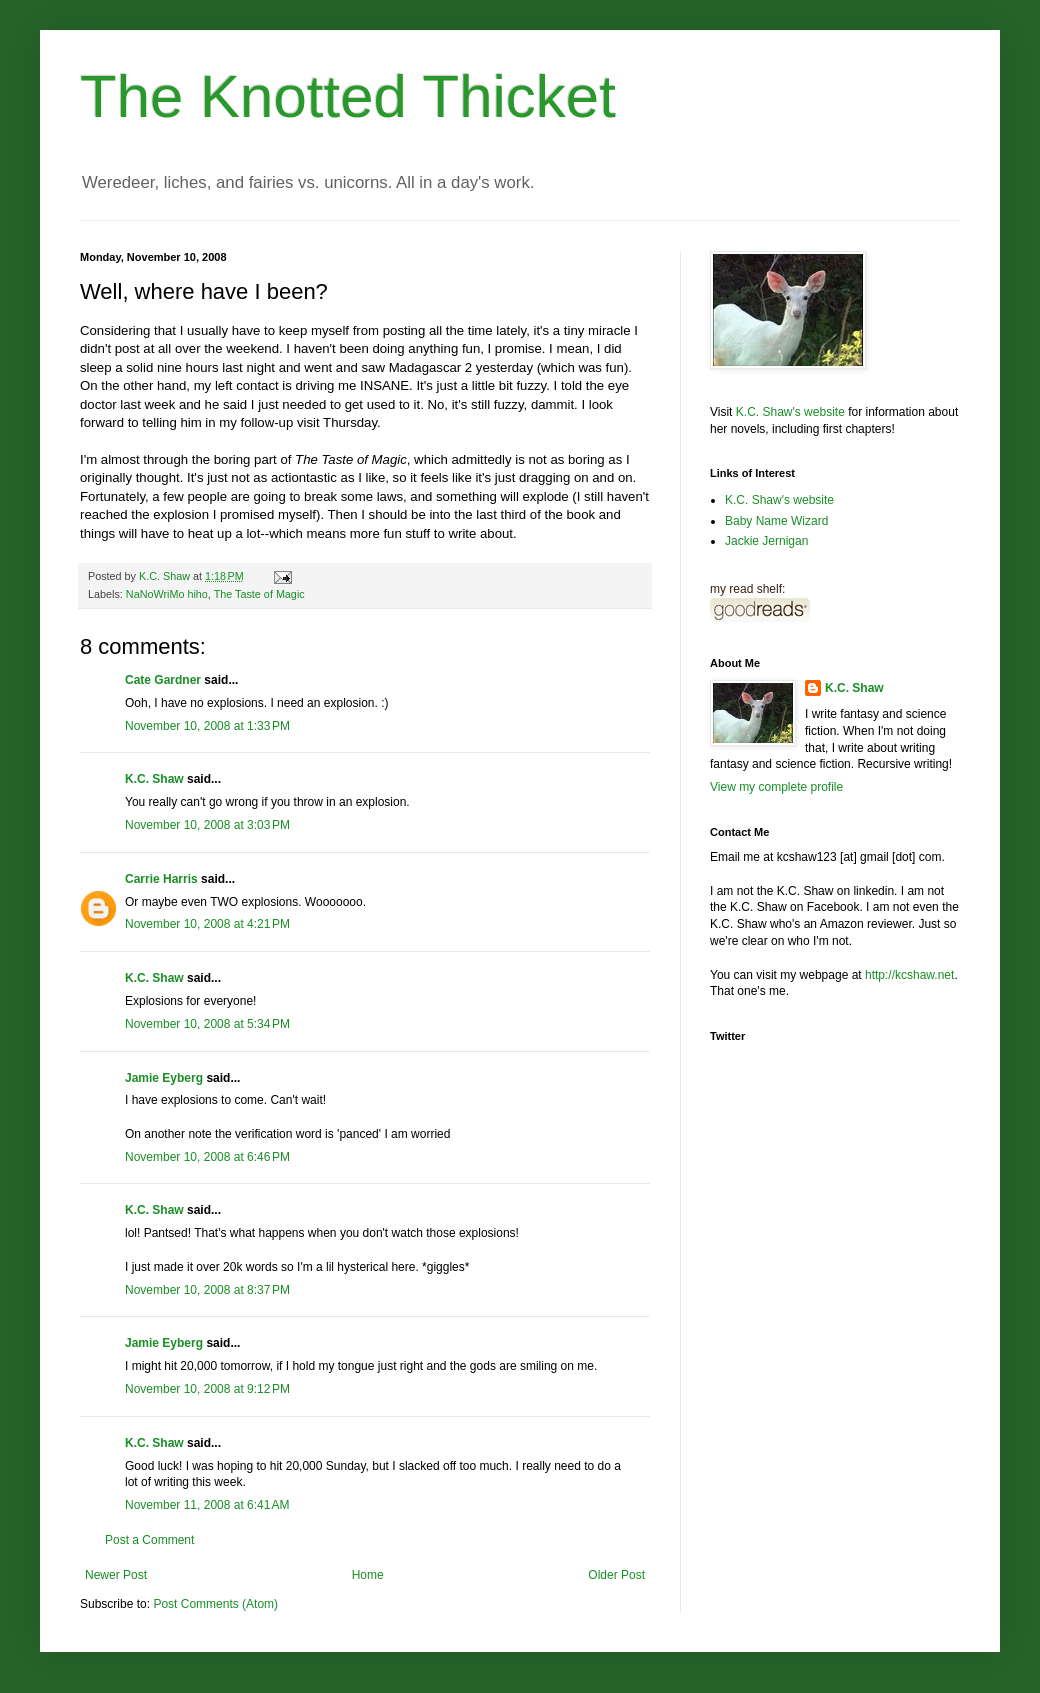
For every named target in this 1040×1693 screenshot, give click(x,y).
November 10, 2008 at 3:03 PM (207, 825)
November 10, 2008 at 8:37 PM (207, 1290)
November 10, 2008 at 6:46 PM (207, 1157)
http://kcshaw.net (909, 975)
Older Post (616, 1575)
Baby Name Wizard (776, 521)
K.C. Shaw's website (790, 412)
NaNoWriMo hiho (167, 594)
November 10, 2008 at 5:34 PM (207, 1024)
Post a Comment (149, 1540)
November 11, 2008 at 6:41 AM (207, 1505)
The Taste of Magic (259, 594)
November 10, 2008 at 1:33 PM (207, 726)
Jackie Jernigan (766, 541)
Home (368, 1575)
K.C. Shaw (154, 779)
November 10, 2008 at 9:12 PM (207, 1389)
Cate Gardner (163, 680)
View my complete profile (776, 787)
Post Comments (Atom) (215, 1604)
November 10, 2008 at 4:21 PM (207, 924)
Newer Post (116, 1575)
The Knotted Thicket (348, 96)
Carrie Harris (161, 879)
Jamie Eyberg (164, 1078)
